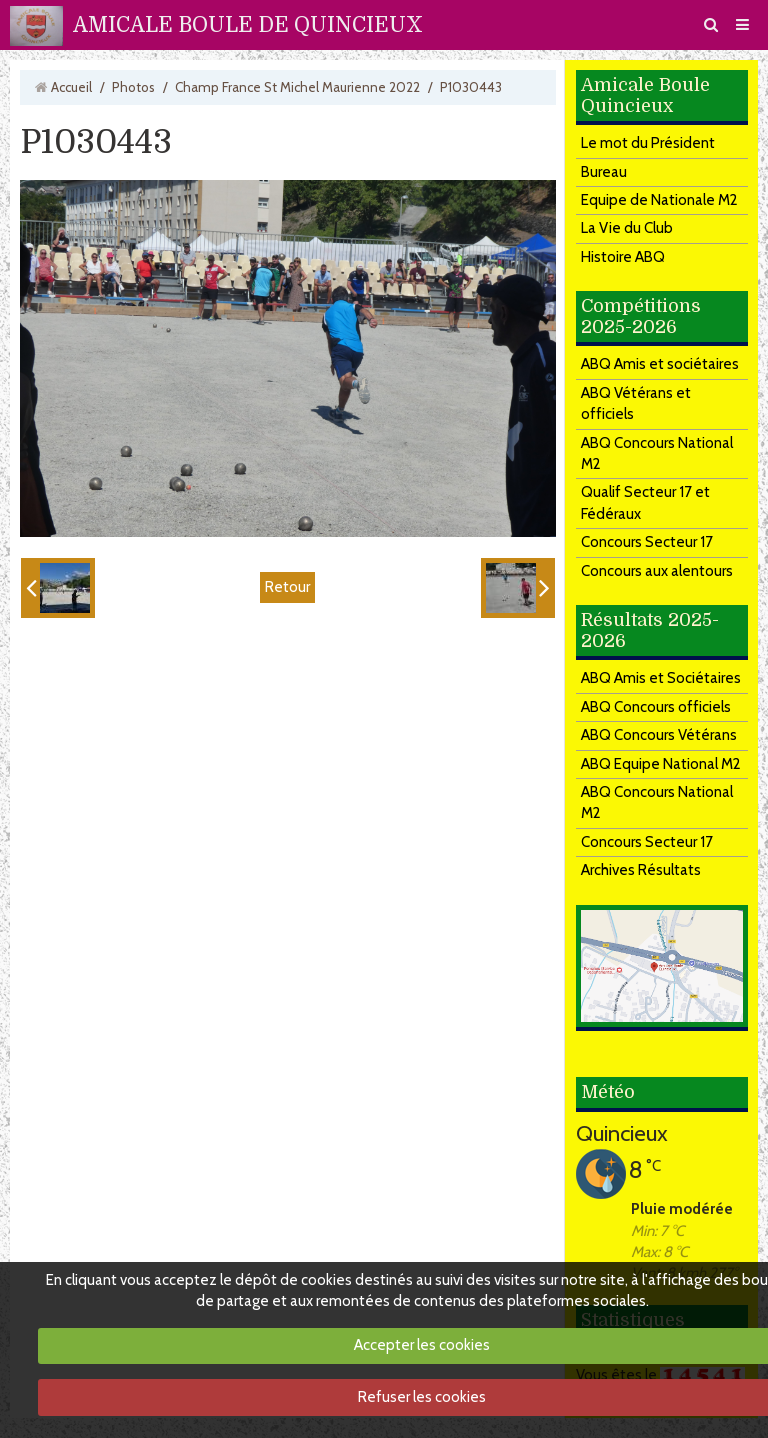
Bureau (604, 172)
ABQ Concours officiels (656, 707)
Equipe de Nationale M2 (659, 200)
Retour (287, 587)
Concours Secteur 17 (647, 542)
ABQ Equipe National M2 (661, 764)
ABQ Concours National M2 (657, 453)
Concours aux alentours (657, 571)
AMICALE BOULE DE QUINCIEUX (248, 25)
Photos (133, 87)
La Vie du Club (627, 228)
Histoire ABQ (623, 257)
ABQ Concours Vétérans (659, 735)
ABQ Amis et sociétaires (660, 364)
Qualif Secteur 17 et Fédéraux (645, 502)
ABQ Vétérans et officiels (636, 403)
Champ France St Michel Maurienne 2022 (297, 87)
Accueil (71, 87)
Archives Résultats (641, 870)
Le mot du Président (648, 143)
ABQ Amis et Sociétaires (661, 678)
